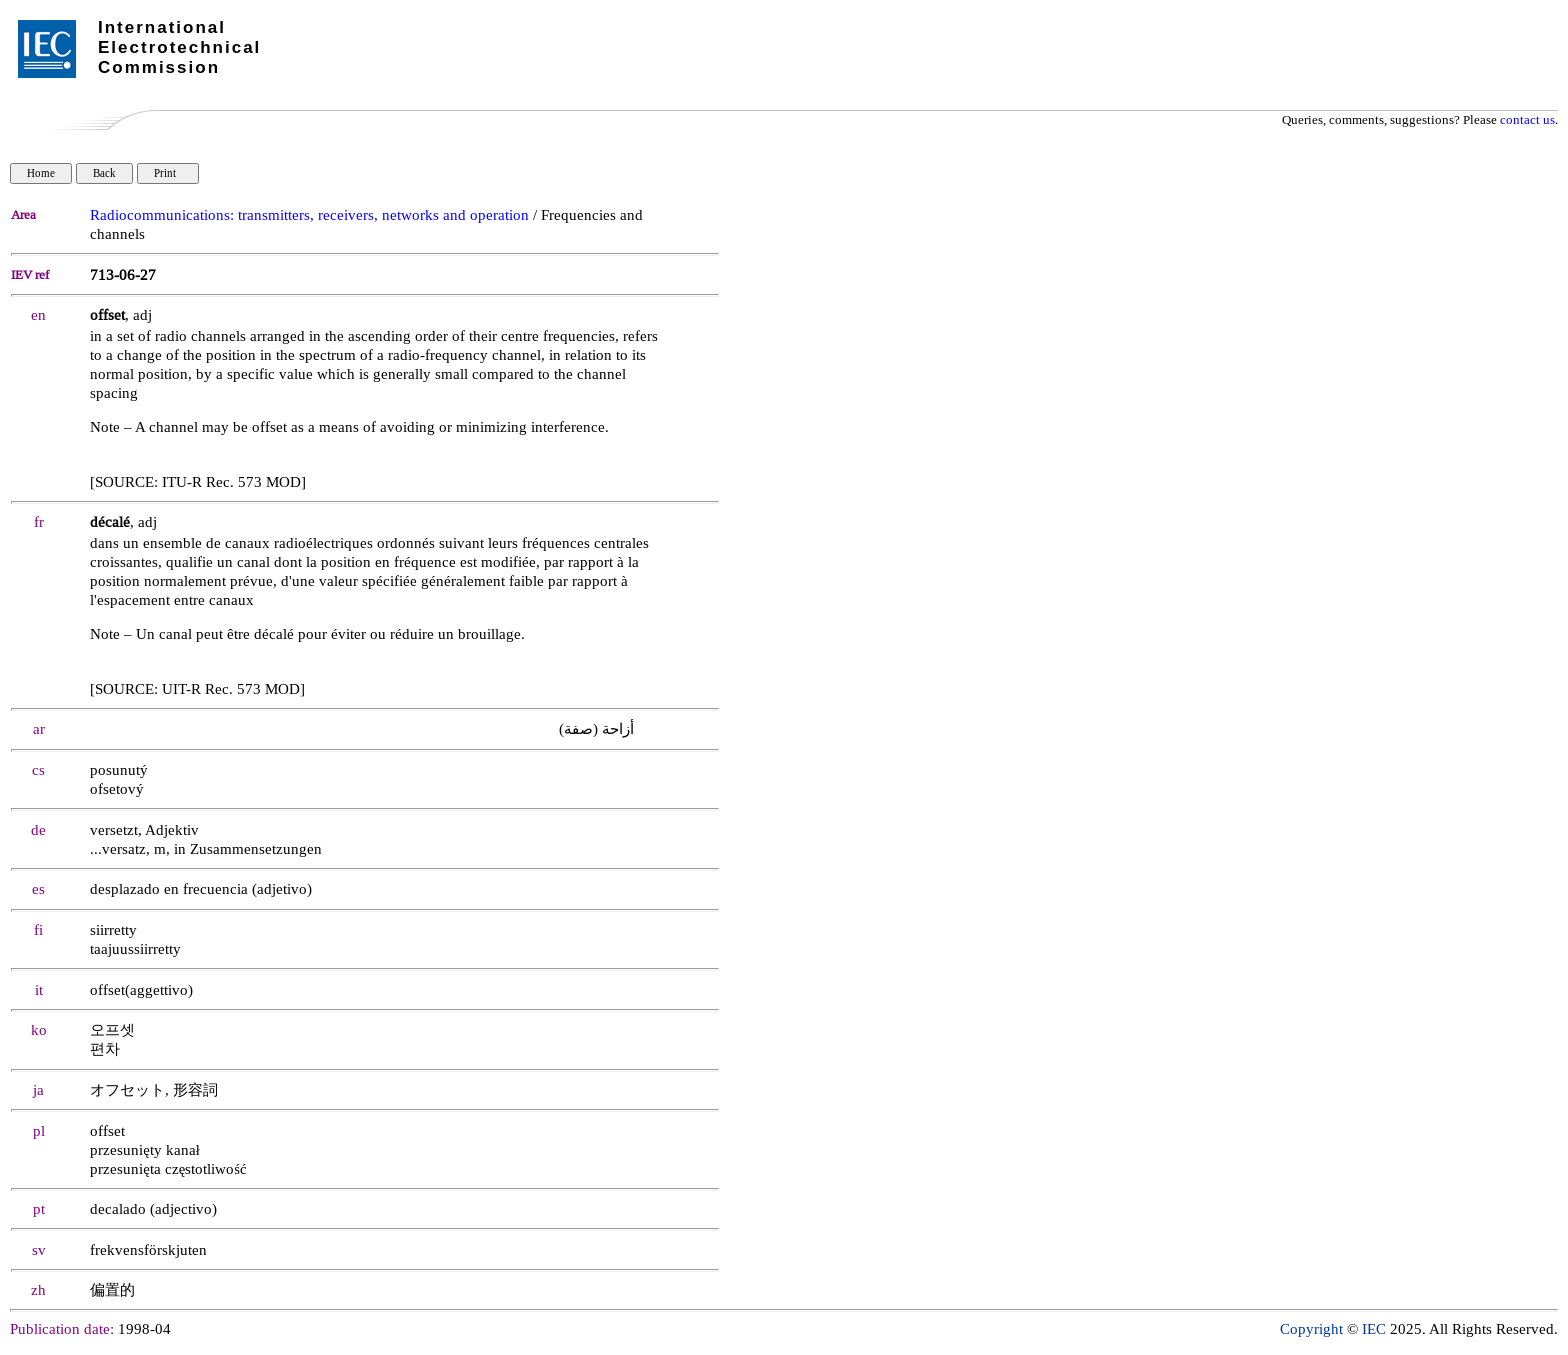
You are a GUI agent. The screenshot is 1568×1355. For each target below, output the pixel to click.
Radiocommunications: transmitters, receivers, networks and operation (309, 215)
